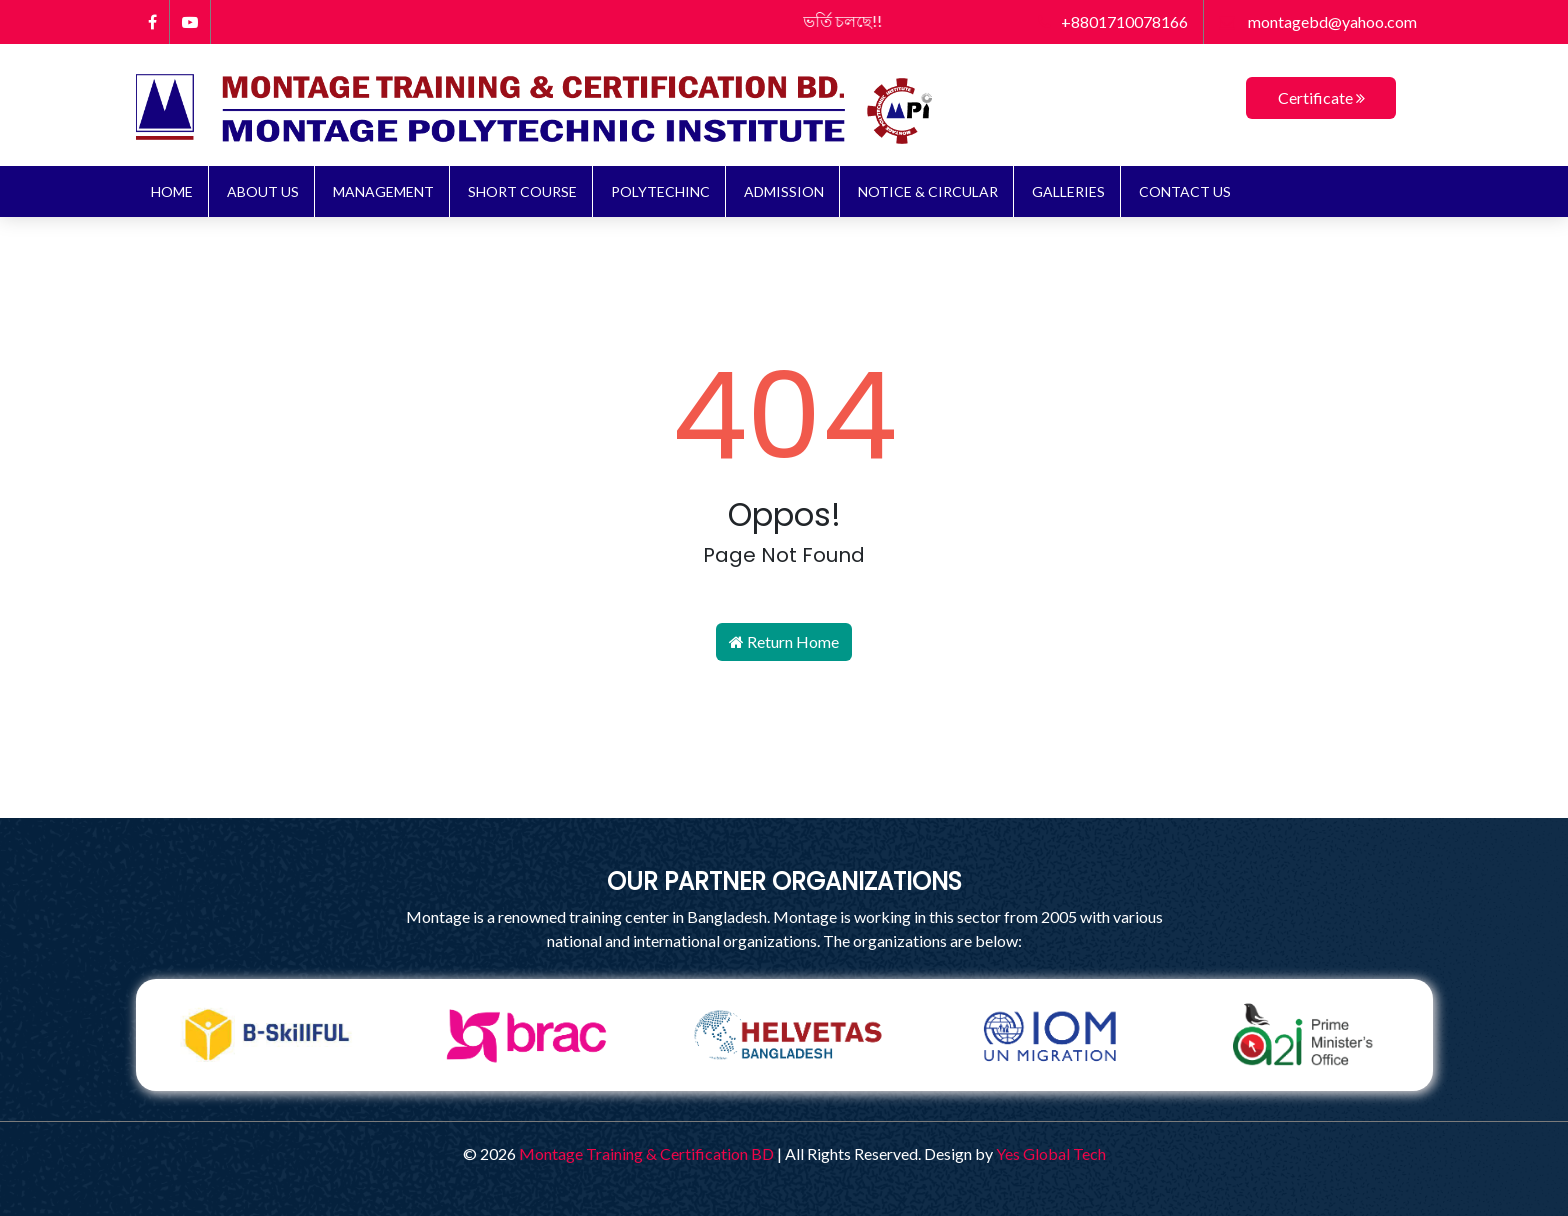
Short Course (522, 191)
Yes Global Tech (1051, 1153)
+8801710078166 (1113, 21)
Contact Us (1185, 191)
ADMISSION (784, 191)
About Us (263, 191)
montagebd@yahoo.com (1318, 21)
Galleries (1068, 191)
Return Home (784, 641)
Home (172, 191)
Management (383, 191)
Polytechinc (660, 191)
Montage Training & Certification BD (646, 1153)
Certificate (1321, 97)
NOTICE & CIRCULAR (928, 191)
